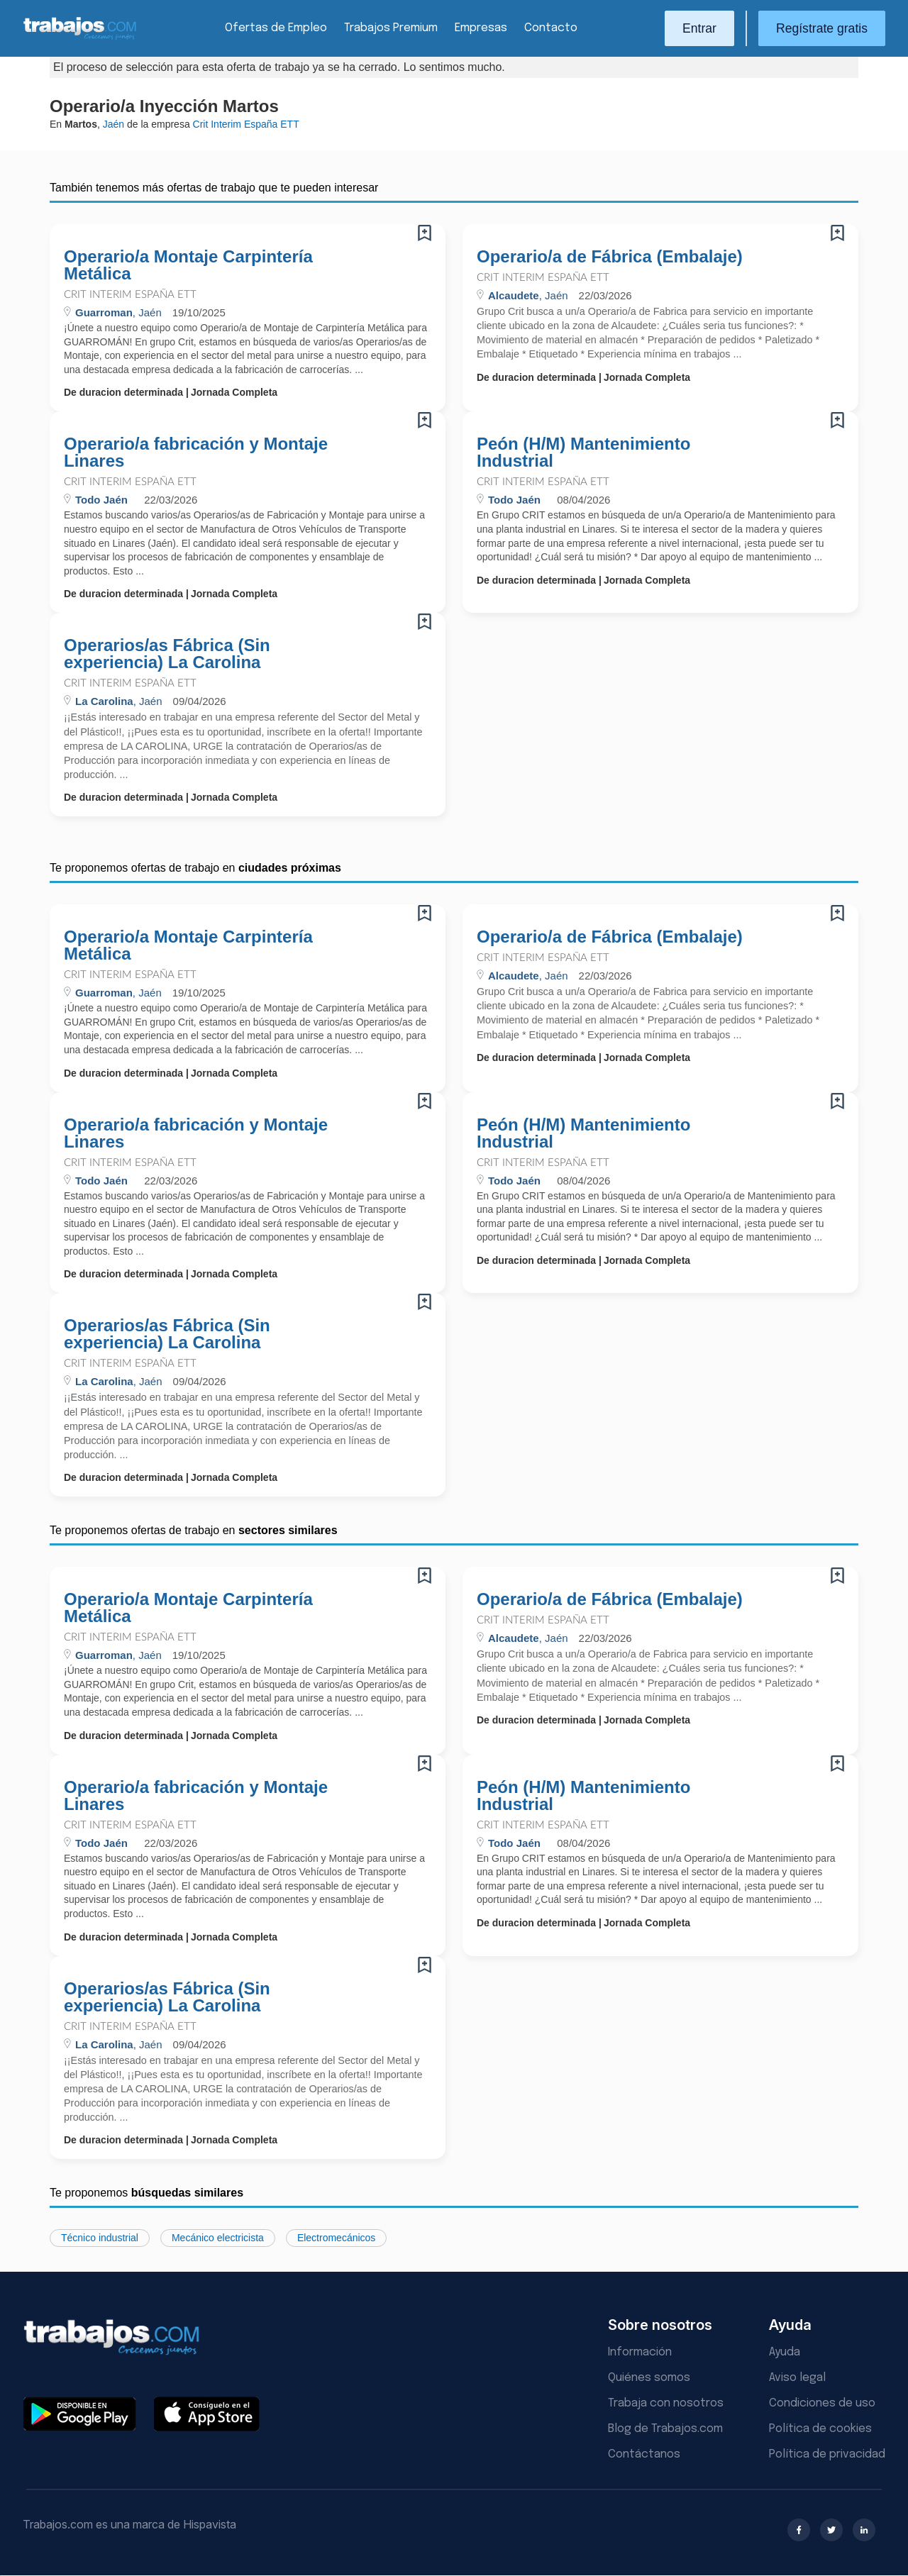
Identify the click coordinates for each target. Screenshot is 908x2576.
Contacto (550, 28)
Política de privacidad (827, 2454)
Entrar (699, 28)
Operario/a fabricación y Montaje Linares (196, 452)
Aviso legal (797, 2378)
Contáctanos (644, 2454)
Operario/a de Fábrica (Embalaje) (610, 256)
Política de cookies (820, 2429)
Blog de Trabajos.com (665, 2429)
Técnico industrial (99, 2237)
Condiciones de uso (822, 2403)
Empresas (481, 28)
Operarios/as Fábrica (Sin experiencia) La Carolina (167, 654)
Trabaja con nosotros (666, 2403)
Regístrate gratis (822, 28)
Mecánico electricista (218, 2237)
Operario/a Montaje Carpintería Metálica (188, 265)
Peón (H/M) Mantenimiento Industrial (583, 452)
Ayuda (784, 2352)
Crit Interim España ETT (130, 294)
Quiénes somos (649, 2378)
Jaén (113, 124)
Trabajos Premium (391, 28)
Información (640, 2352)
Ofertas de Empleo (276, 28)
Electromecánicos (336, 2237)
